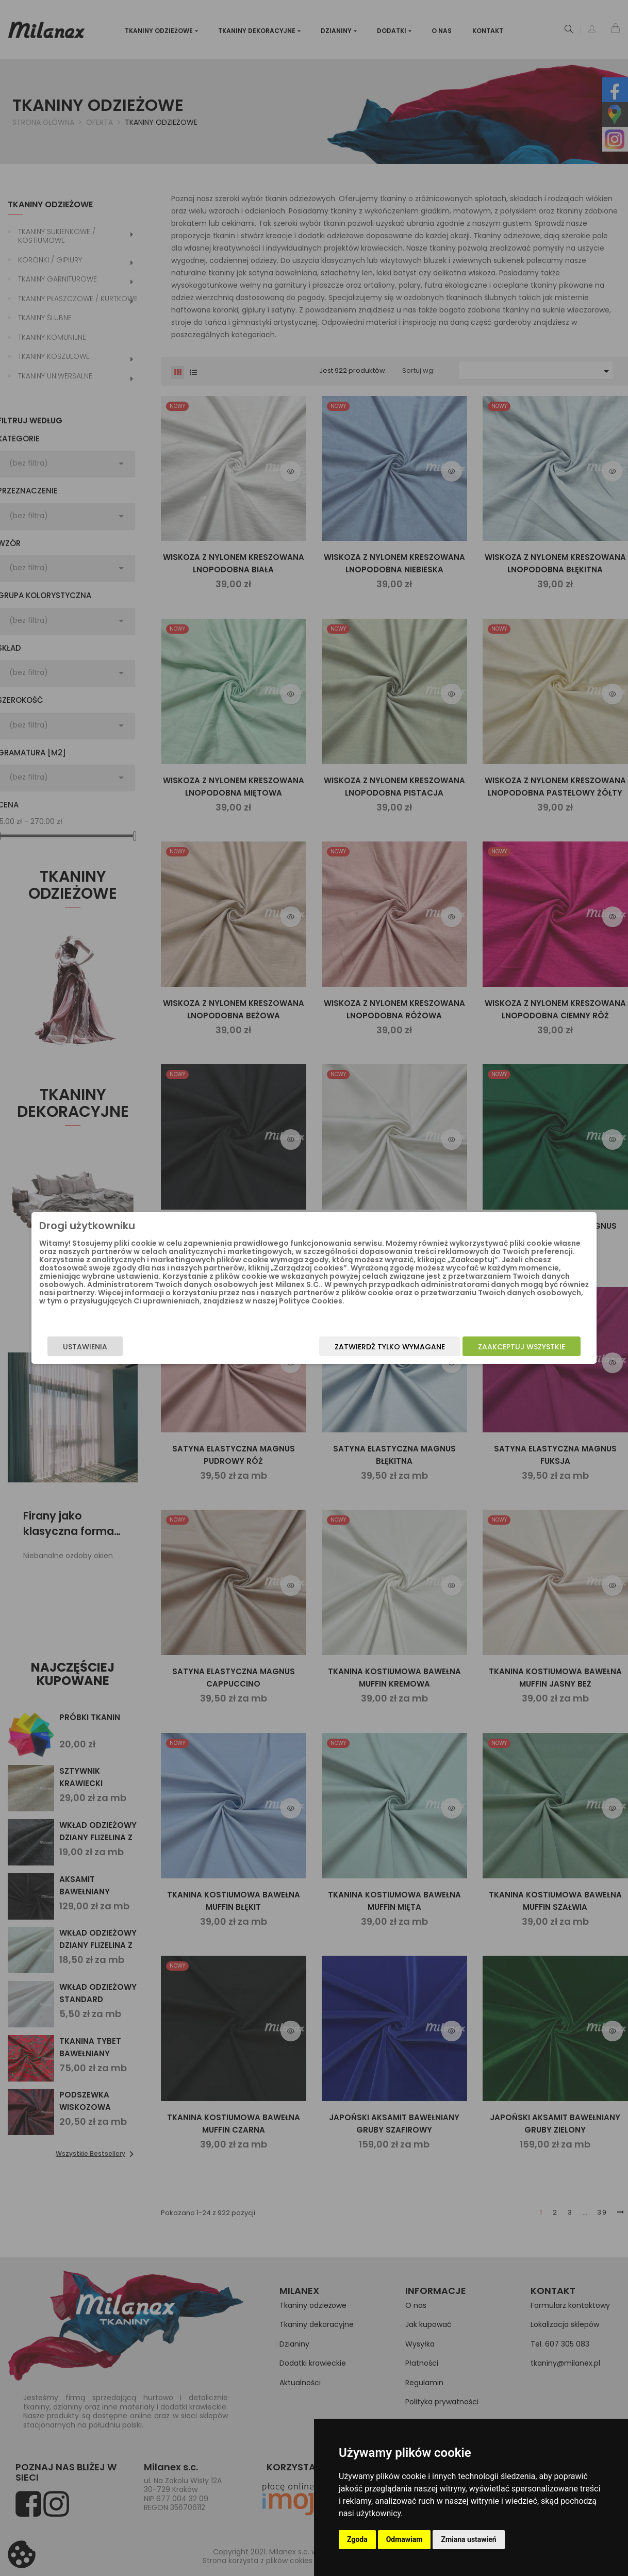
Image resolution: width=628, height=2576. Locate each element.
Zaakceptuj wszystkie (490, 1347)
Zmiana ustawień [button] (468, 2539)
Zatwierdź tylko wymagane (359, 1347)
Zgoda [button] (357, 2539)
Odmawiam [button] (404, 2539)
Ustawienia (116, 1347)
